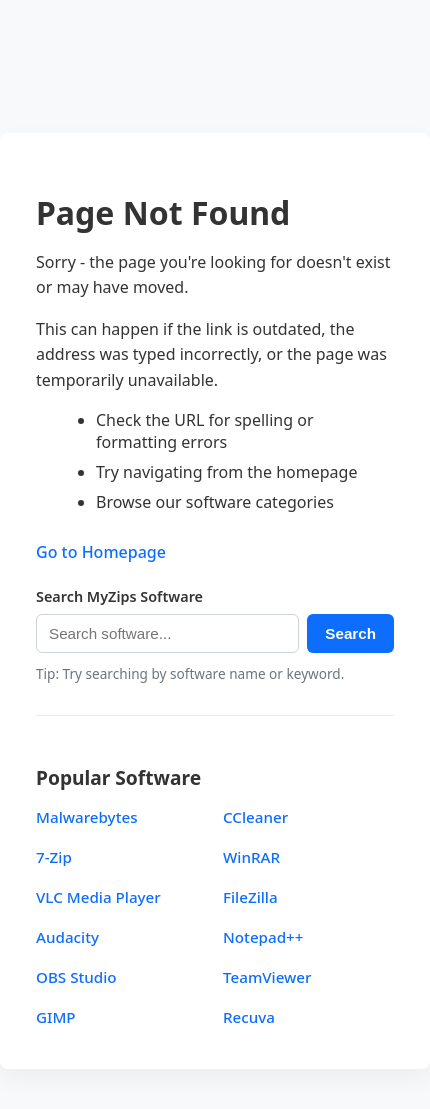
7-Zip (54, 857)
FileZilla (250, 897)
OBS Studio (76, 977)
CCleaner (255, 817)
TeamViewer (267, 977)
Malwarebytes (87, 817)
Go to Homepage (101, 552)
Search (350, 633)
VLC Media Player (98, 897)
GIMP (56, 1017)
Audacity (67, 937)
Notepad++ (263, 937)
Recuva (249, 1017)
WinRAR (251, 857)
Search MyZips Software (119, 596)
